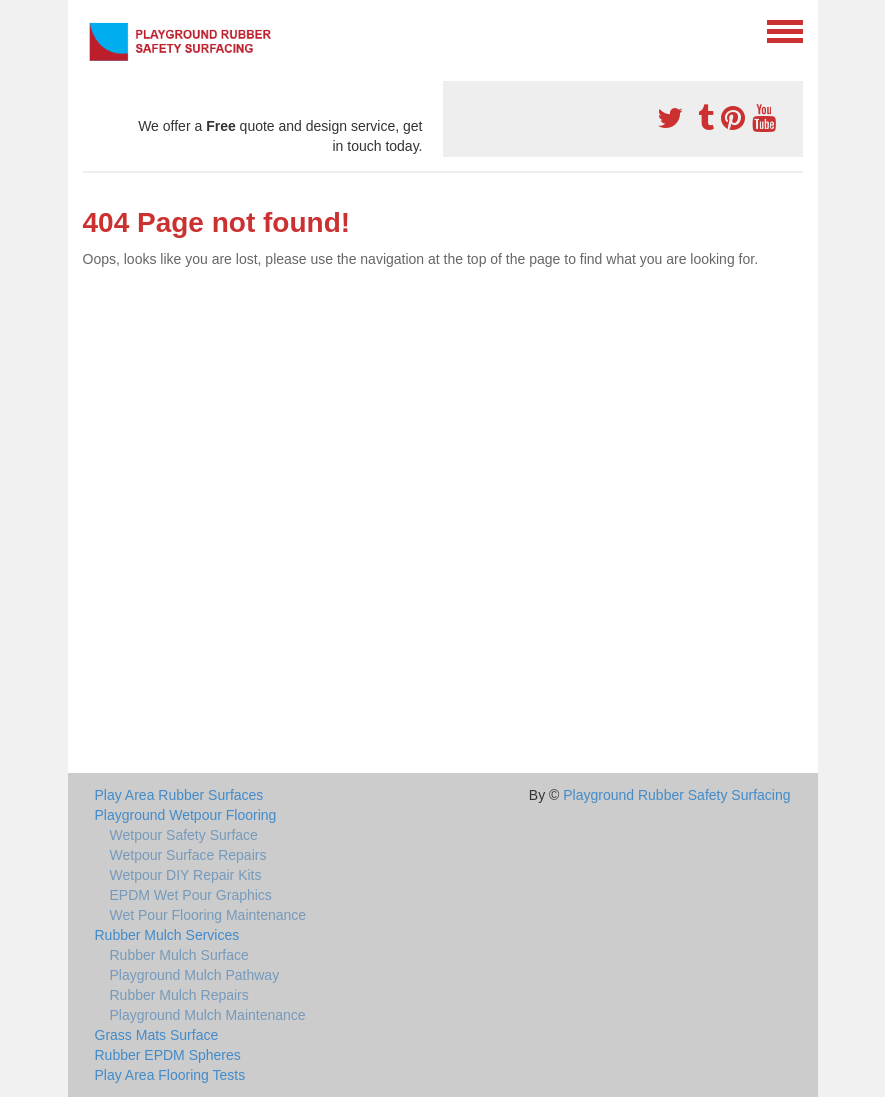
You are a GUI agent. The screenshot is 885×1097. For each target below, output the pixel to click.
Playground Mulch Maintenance (208, 1015)
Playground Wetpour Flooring (186, 815)
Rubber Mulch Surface (179, 955)
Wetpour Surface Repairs (188, 855)
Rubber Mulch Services (167, 935)
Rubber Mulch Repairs (179, 995)
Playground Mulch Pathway (195, 975)
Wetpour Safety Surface (184, 835)
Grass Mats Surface (157, 1035)
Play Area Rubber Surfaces (179, 795)
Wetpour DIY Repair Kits (186, 875)
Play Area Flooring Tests (170, 1075)
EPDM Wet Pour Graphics (191, 895)
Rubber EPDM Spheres (168, 1055)
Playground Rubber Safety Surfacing (676, 795)
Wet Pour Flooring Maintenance (208, 915)
